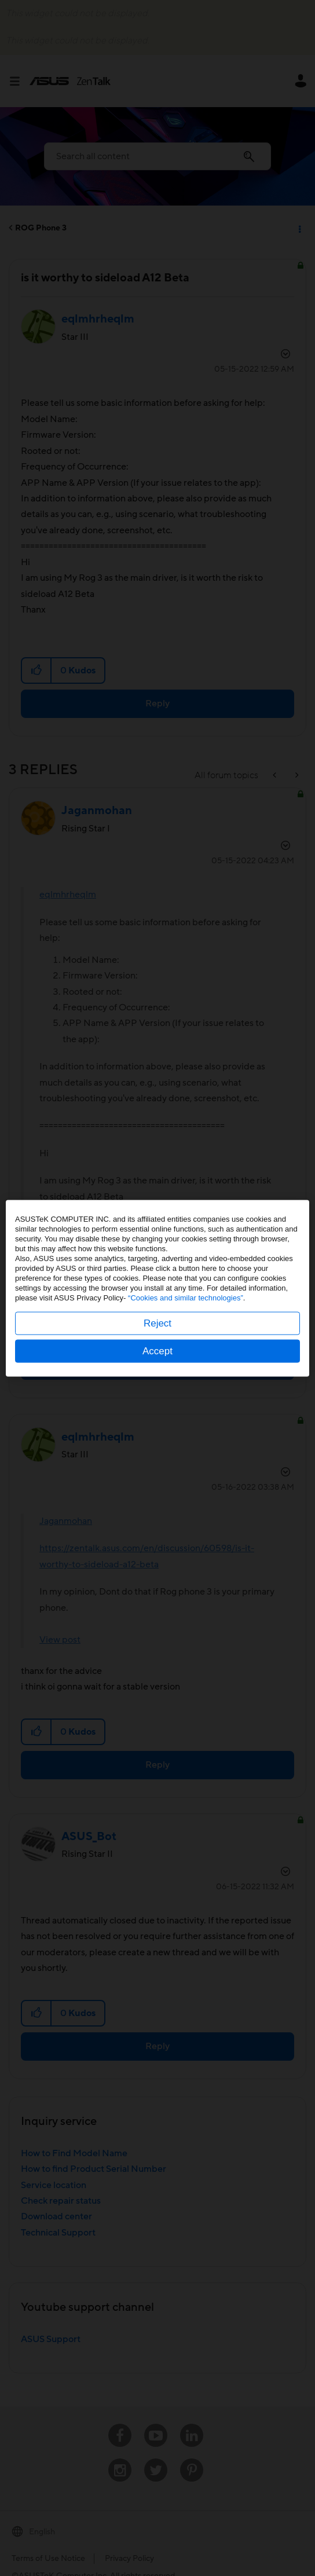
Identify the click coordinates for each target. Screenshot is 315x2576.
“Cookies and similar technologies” (185, 1297)
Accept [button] (157, 1350)
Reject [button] (157, 1322)
